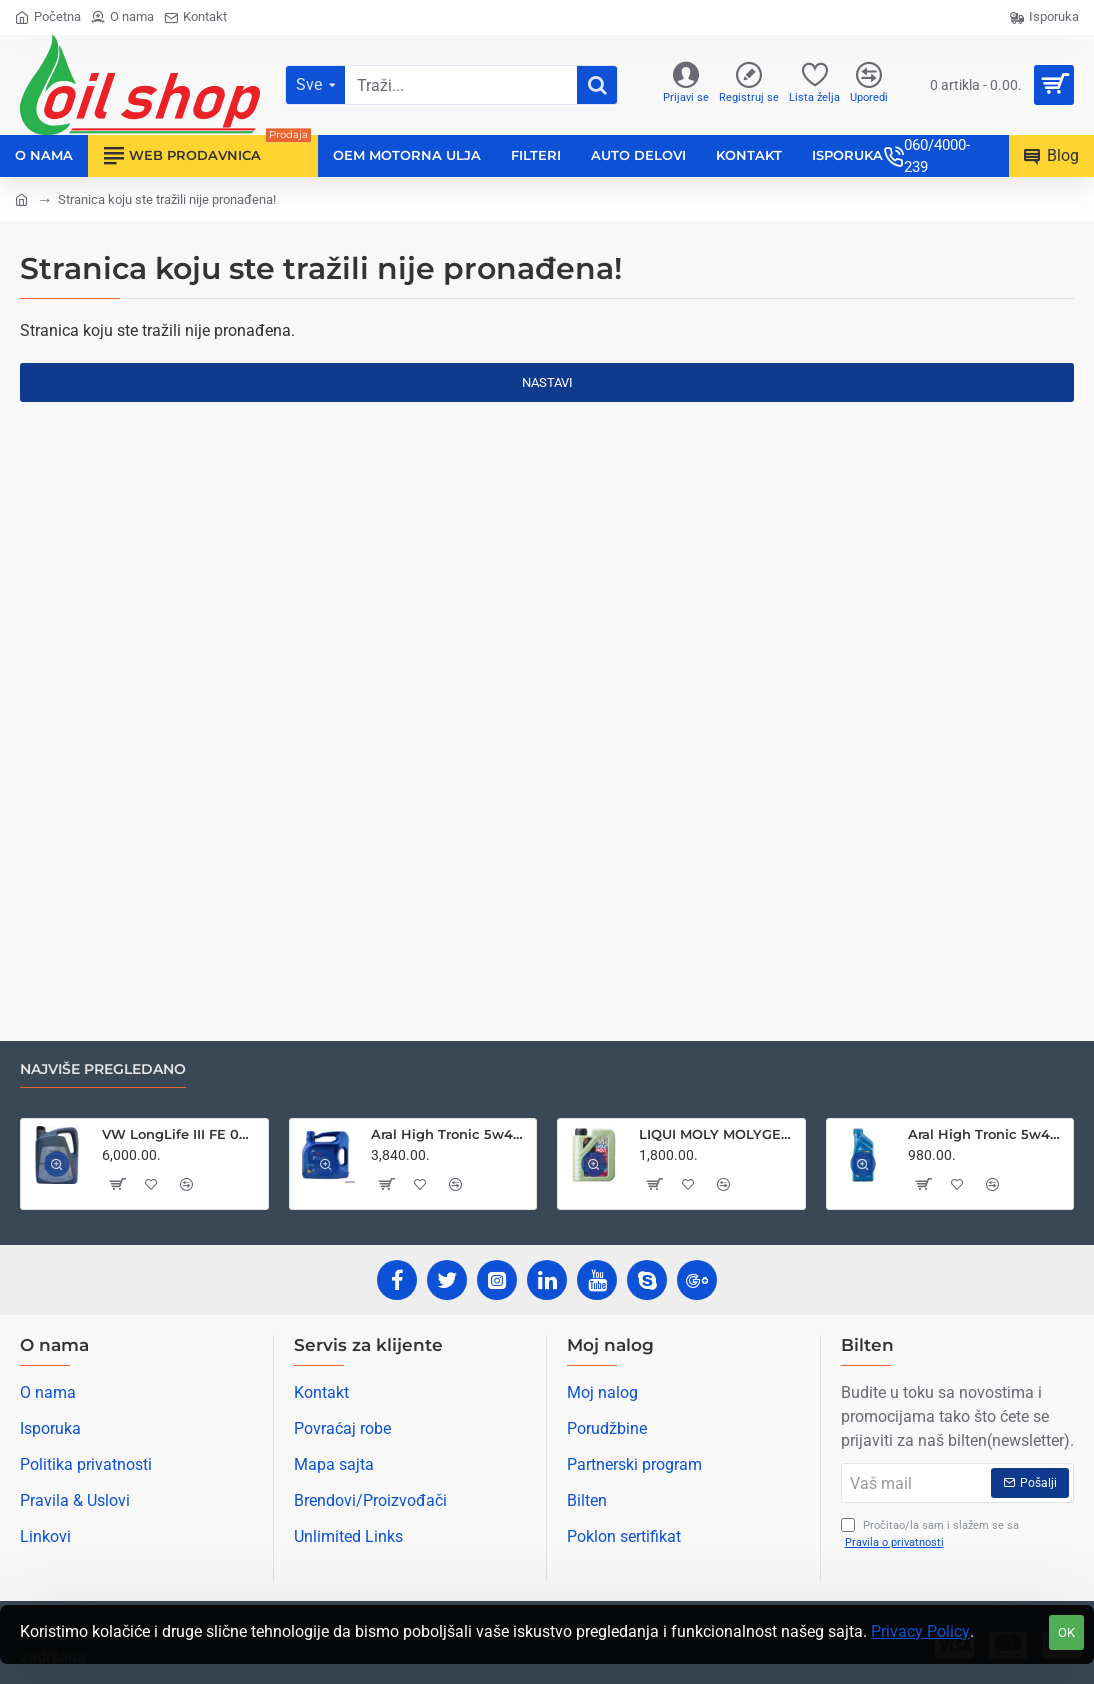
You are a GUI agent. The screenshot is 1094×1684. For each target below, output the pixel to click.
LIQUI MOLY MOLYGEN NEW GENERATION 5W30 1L (718, 1134)
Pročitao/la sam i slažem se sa (930, 1534)
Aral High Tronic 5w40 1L (987, 1134)
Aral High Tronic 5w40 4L (450, 1134)
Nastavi (547, 382)
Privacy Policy (920, 1631)
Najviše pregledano (103, 1069)
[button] (117, 1184)
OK (1066, 1632)
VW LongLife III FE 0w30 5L (181, 1134)
